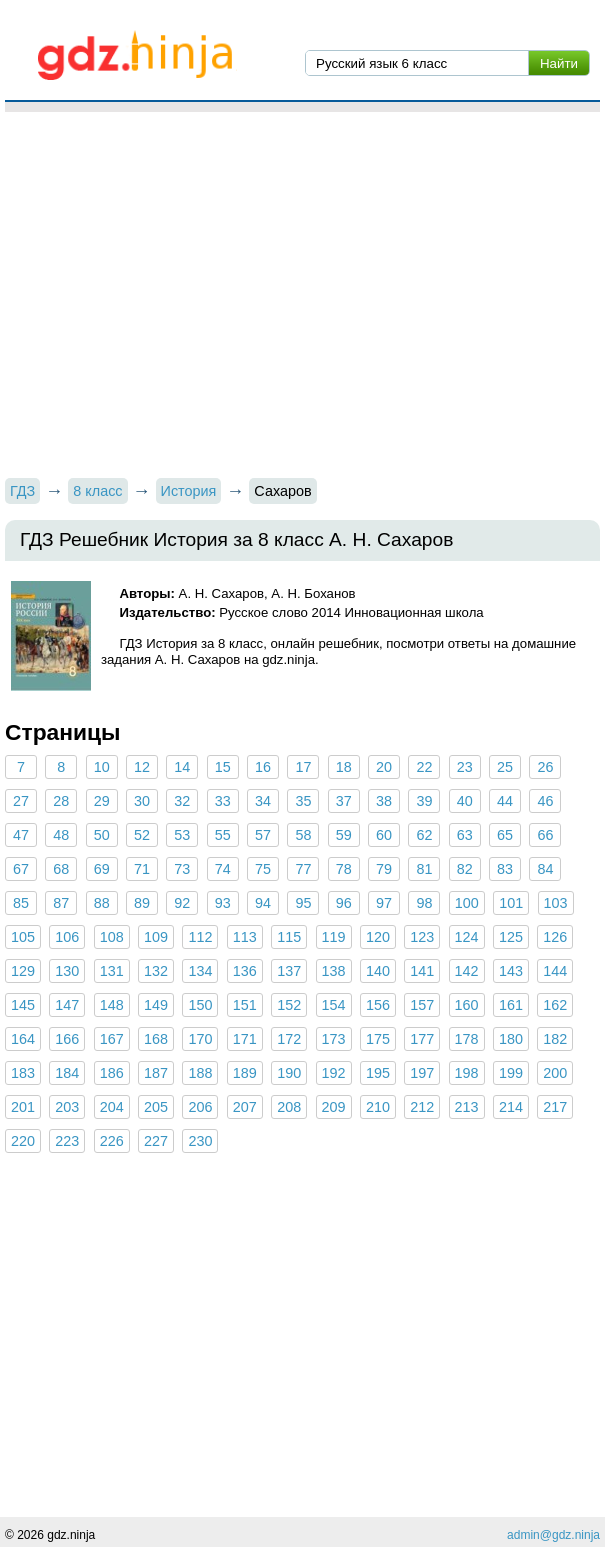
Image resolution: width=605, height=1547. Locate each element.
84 (545, 869)
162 (555, 1005)
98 (424, 903)
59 (344, 835)
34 (263, 801)
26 (545, 767)
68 (61, 869)
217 (555, 1107)
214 (511, 1107)
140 (378, 971)
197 (422, 1073)
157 (422, 1005)
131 (112, 971)
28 (61, 801)
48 (61, 835)
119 (334, 937)
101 (511, 903)
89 (142, 903)
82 (465, 869)
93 (223, 903)
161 (511, 1005)
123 (422, 937)
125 (511, 937)
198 (467, 1073)
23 (465, 767)
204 (112, 1107)
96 (344, 903)
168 (156, 1039)
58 (303, 835)
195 (378, 1073)
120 (378, 937)
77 (303, 869)
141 (422, 971)
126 (555, 937)
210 (378, 1107)
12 (142, 767)
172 (289, 1039)
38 (384, 801)
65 (505, 835)
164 (23, 1039)
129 (23, 971)
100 (467, 903)
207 (245, 1107)
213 (467, 1107)
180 (511, 1039)
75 (263, 869)
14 (182, 767)
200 (555, 1073)
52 (142, 835)
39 (424, 801)
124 (467, 937)
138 (334, 971)
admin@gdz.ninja (553, 1535)
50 (102, 835)
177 (422, 1039)
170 (200, 1039)
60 (384, 835)
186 (112, 1073)
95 (303, 903)
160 (467, 1005)
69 (102, 869)
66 (545, 835)
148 (112, 1005)
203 (67, 1107)
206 (200, 1107)
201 (23, 1107)
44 (505, 801)
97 (384, 903)
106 (67, 937)
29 (102, 801)
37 (344, 801)
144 (555, 971)
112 (200, 937)
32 (182, 801)
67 (21, 869)
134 (200, 971)
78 (344, 869)
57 (263, 835)
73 (182, 869)
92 (182, 903)
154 (334, 1005)
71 (142, 869)
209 (334, 1107)
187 (156, 1073)
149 (156, 1005)
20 (384, 767)
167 (112, 1039)
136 (245, 971)
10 (102, 767)
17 (303, 767)
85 (21, 903)
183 (23, 1073)
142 (467, 971)
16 (263, 767)
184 (67, 1073)
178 (467, 1039)
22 (424, 767)
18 (344, 767)
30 (142, 801)
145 (23, 1005)
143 (511, 971)
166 (67, 1039)
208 (289, 1107)
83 (505, 869)
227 (156, 1141)
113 (245, 937)
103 (556, 903)
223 (67, 1141)
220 (23, 1141)
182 (555, 1039)
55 (223, 835)
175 (378, 1039)
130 (67, 971)
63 (465, 835)
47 (21, 835)
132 (156, 971)
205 (156, 1107)
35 (303, 801)
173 (334, 1039)
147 (67, 1005)
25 (505, 767)
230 (200, 1141)
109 (156, 937)
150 (200, 1005)
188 (200, 1073)
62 (424, 835)
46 (545, 801)
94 (263, 903)
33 (223, 801)
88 (102, 903)
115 (289, 937)
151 (245, 1005)
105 (23, 937)
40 (465, 801)
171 (245, 1039)
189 (245, 1073)
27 (21, 801)
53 (182, 835)
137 (289, 971)
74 (223, 869)
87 (61, 903)
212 (422, 1107)
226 (112, 1141)
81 (424, 869)
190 (289, 1073)
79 (384, 869)
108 (112, 937)
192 (334, 1073)
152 (289, 1005)
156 (378, 1005)
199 (511, 1073)
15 (223, 767)
